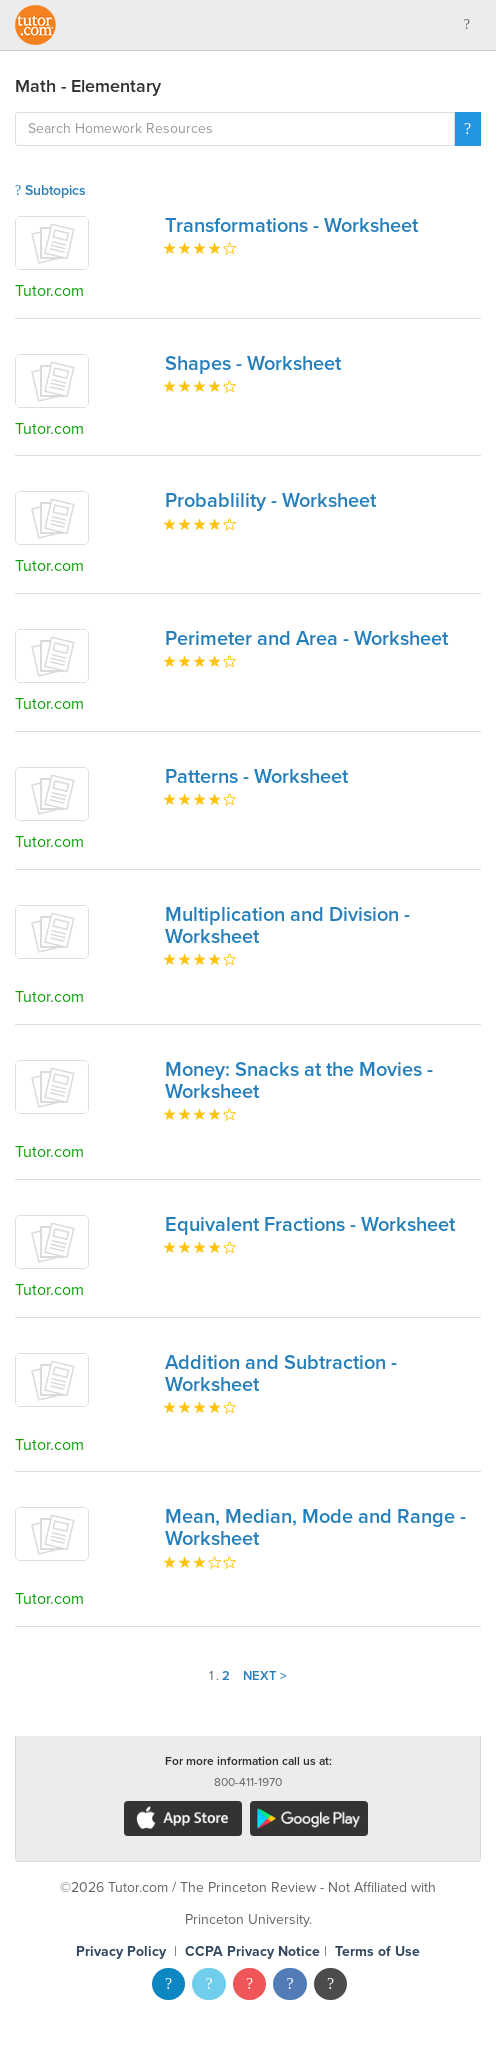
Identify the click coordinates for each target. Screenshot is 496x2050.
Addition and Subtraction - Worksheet (281, 1374)
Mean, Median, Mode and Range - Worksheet (315, 1528)
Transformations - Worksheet (291, 226)
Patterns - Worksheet (256, 777)
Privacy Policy (121, 1951)
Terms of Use (377, 1951)
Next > (265, 1676)
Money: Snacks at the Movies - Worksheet (299, 1081)
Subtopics (50, 190)
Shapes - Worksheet (253, 364)
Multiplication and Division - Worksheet (287, 926)
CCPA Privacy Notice (252, 1951)
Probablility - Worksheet (270, 501)
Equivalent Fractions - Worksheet (310, 1225)
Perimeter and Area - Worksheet (306, 639)
